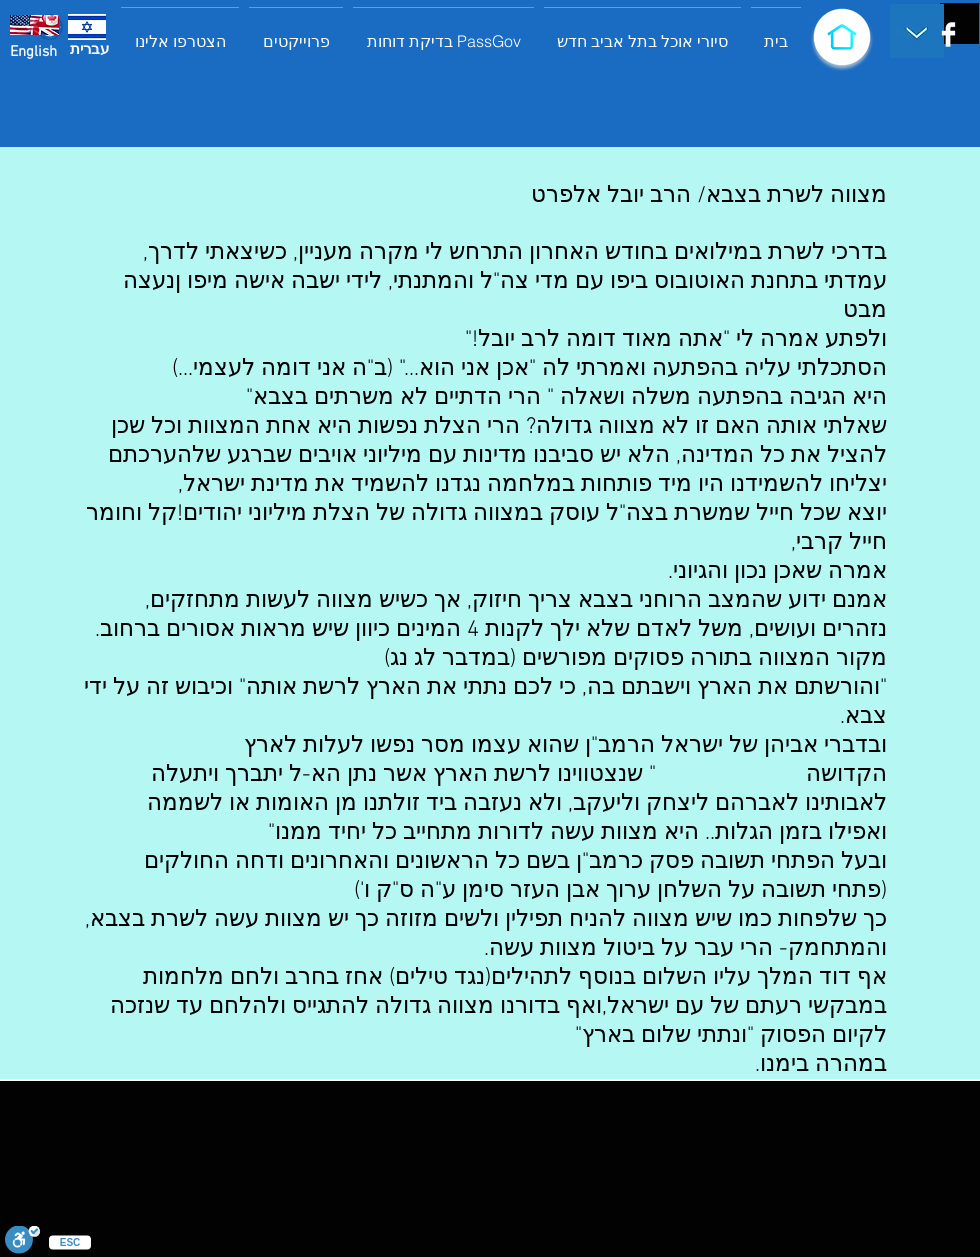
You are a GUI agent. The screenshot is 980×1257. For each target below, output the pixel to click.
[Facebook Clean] (948, 34)
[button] (296, 32)
